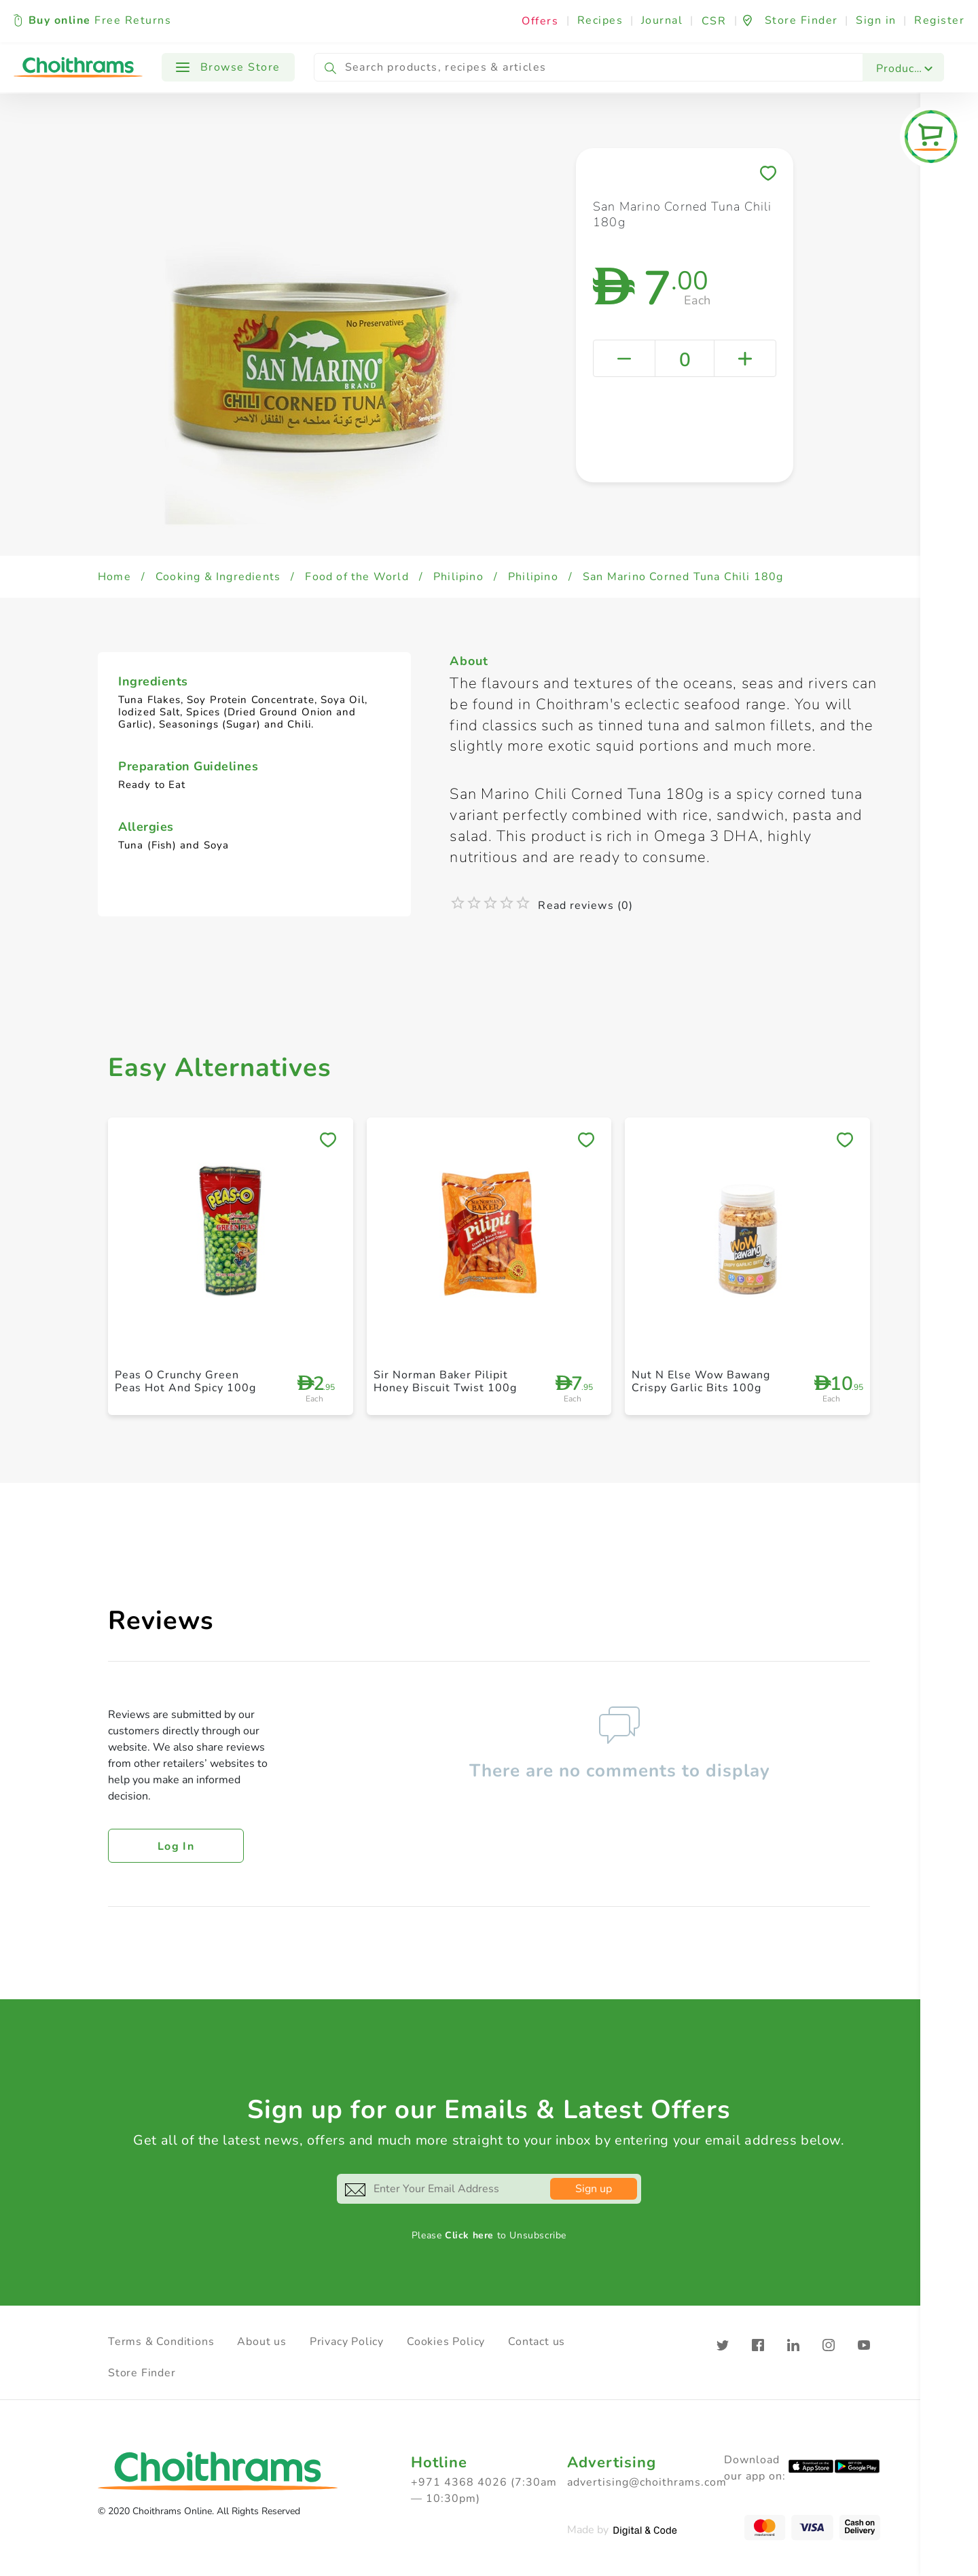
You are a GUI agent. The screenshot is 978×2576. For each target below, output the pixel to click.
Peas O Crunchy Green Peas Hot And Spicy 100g (185, 1381)
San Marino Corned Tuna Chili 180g (683, 576)
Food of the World (356, 576)
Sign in (876, 20)
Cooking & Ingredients (218, 576)
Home (114, 576)
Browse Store (228, 67)
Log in (176, 1846)
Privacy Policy (347, 2341)
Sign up (593, 2188)
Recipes (600, 20)
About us (261, 2341)
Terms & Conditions (161, 2341)
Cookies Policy (446, 2341)
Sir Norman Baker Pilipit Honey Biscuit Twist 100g (445, 1381)
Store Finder (142, 2372)
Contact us (536, 2341)
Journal (662, 20)
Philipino (458, 576)
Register (939, 20)
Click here (469, 2235)
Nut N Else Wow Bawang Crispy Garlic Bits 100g (701, 1381)
